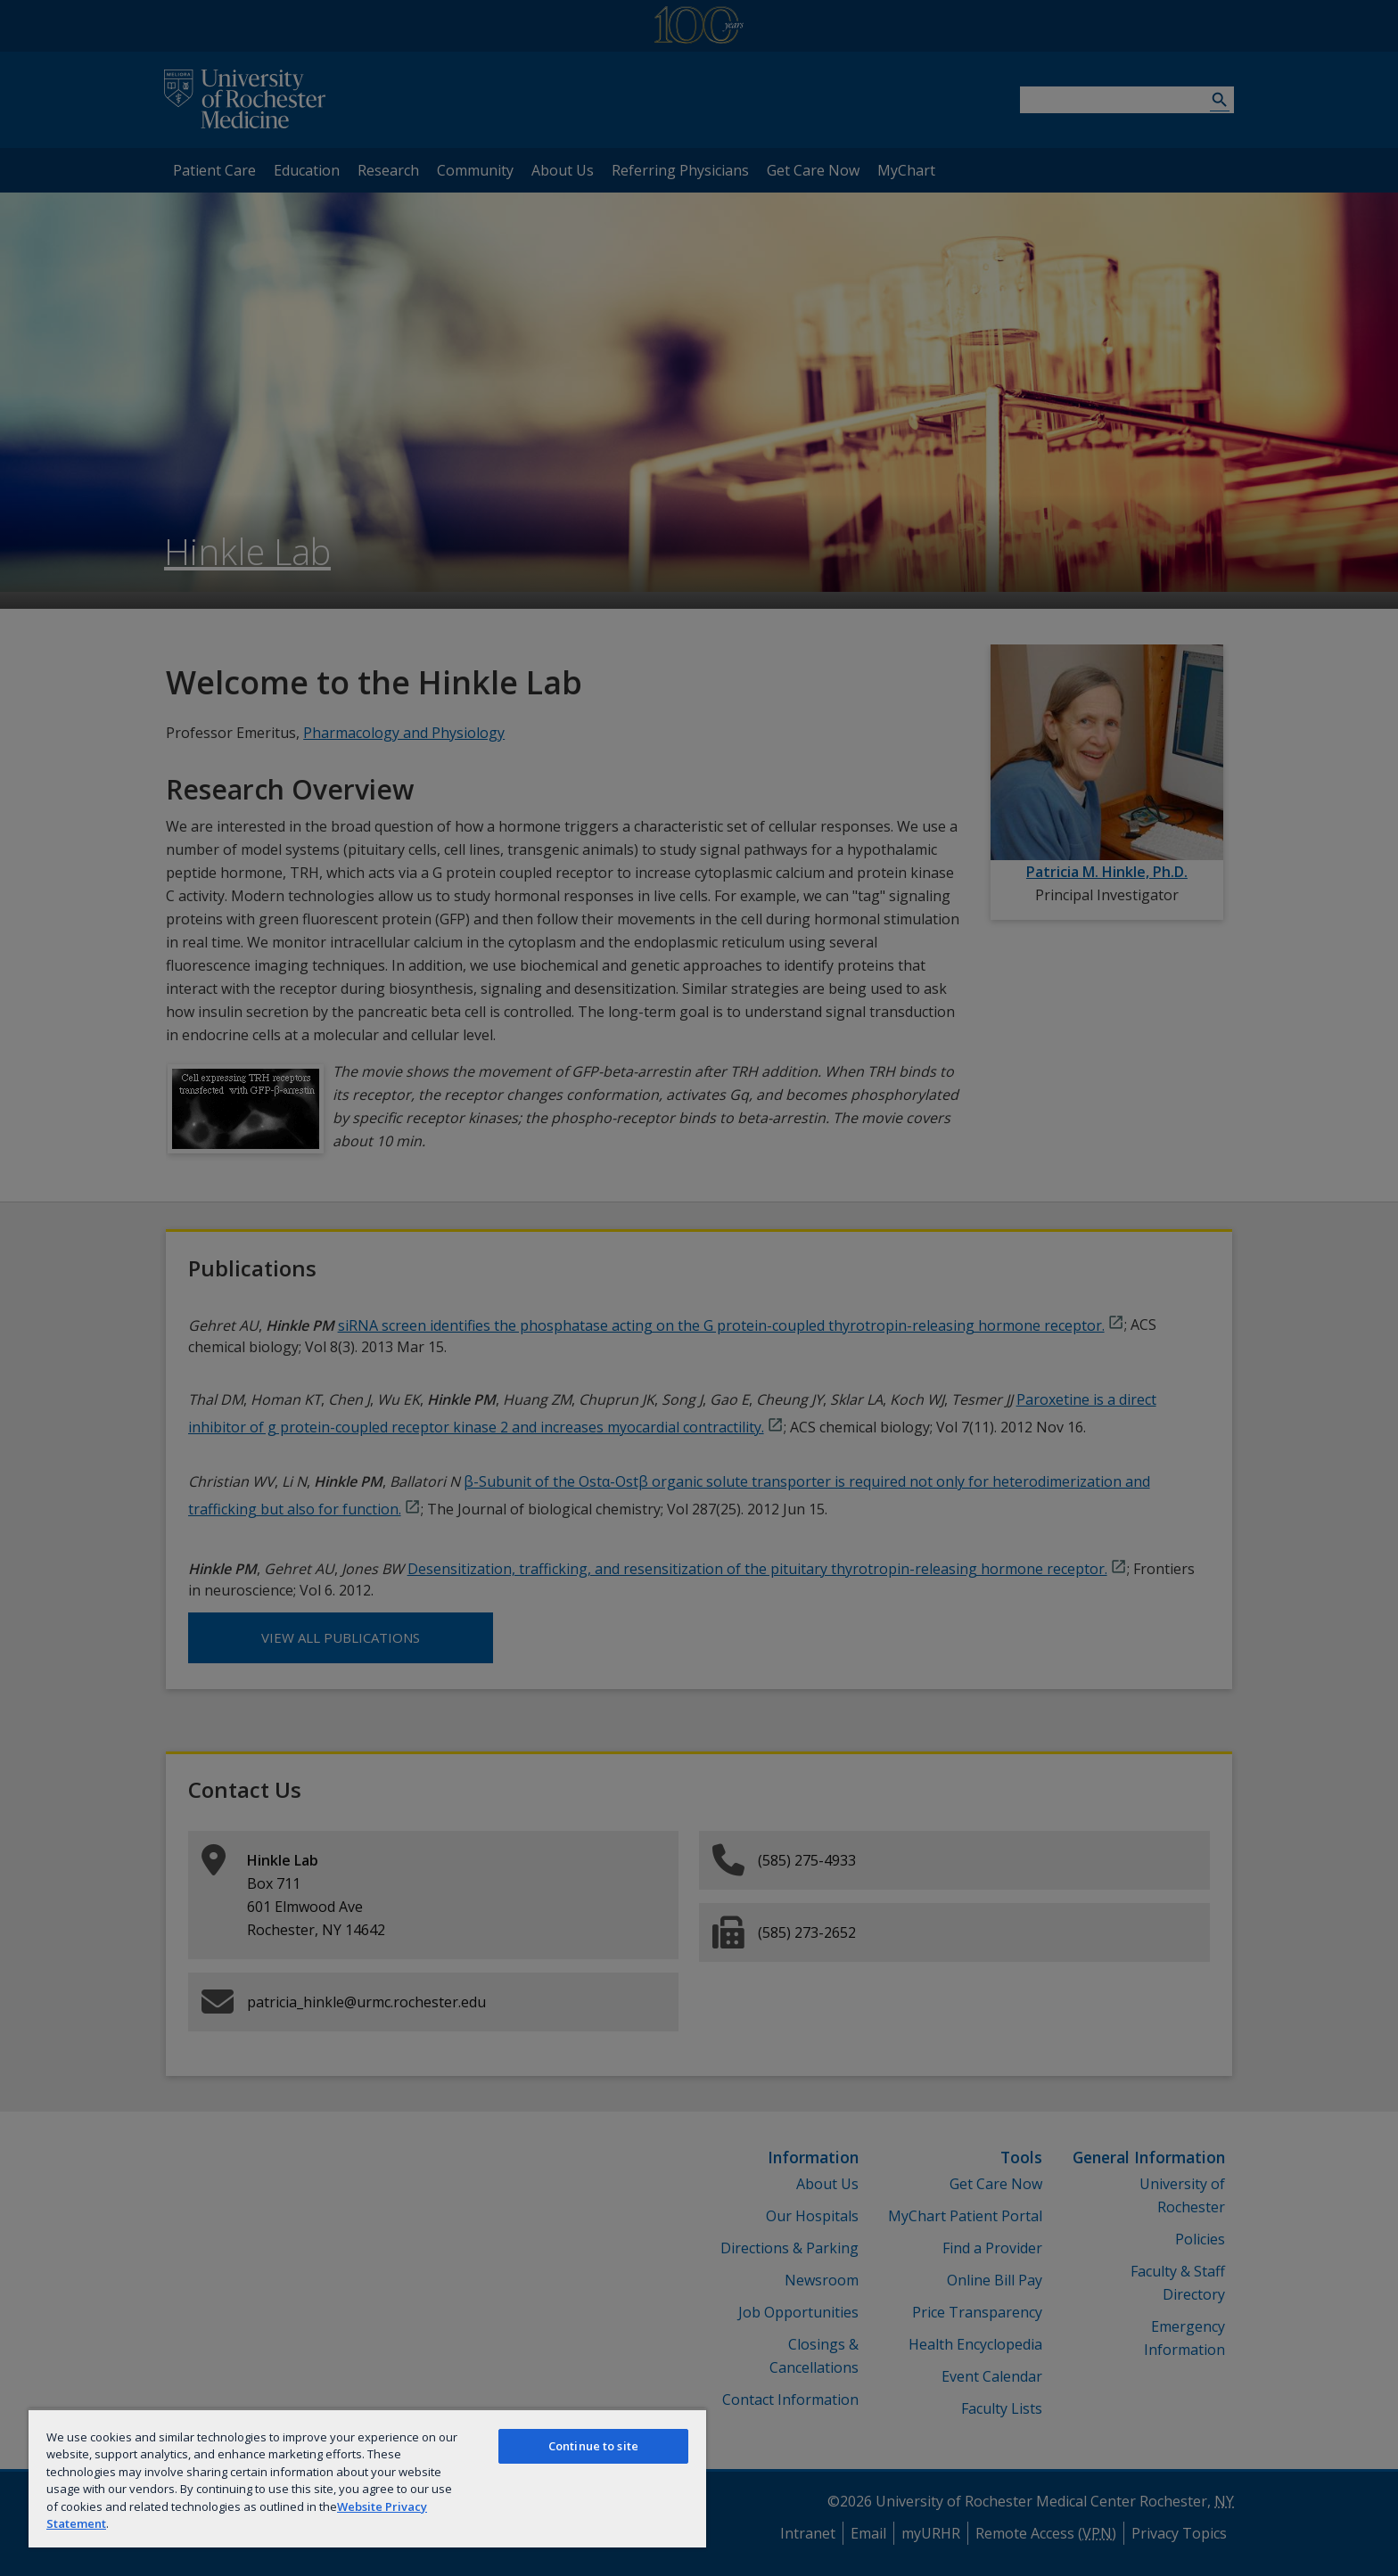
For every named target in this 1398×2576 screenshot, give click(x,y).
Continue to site (593, 2446)
